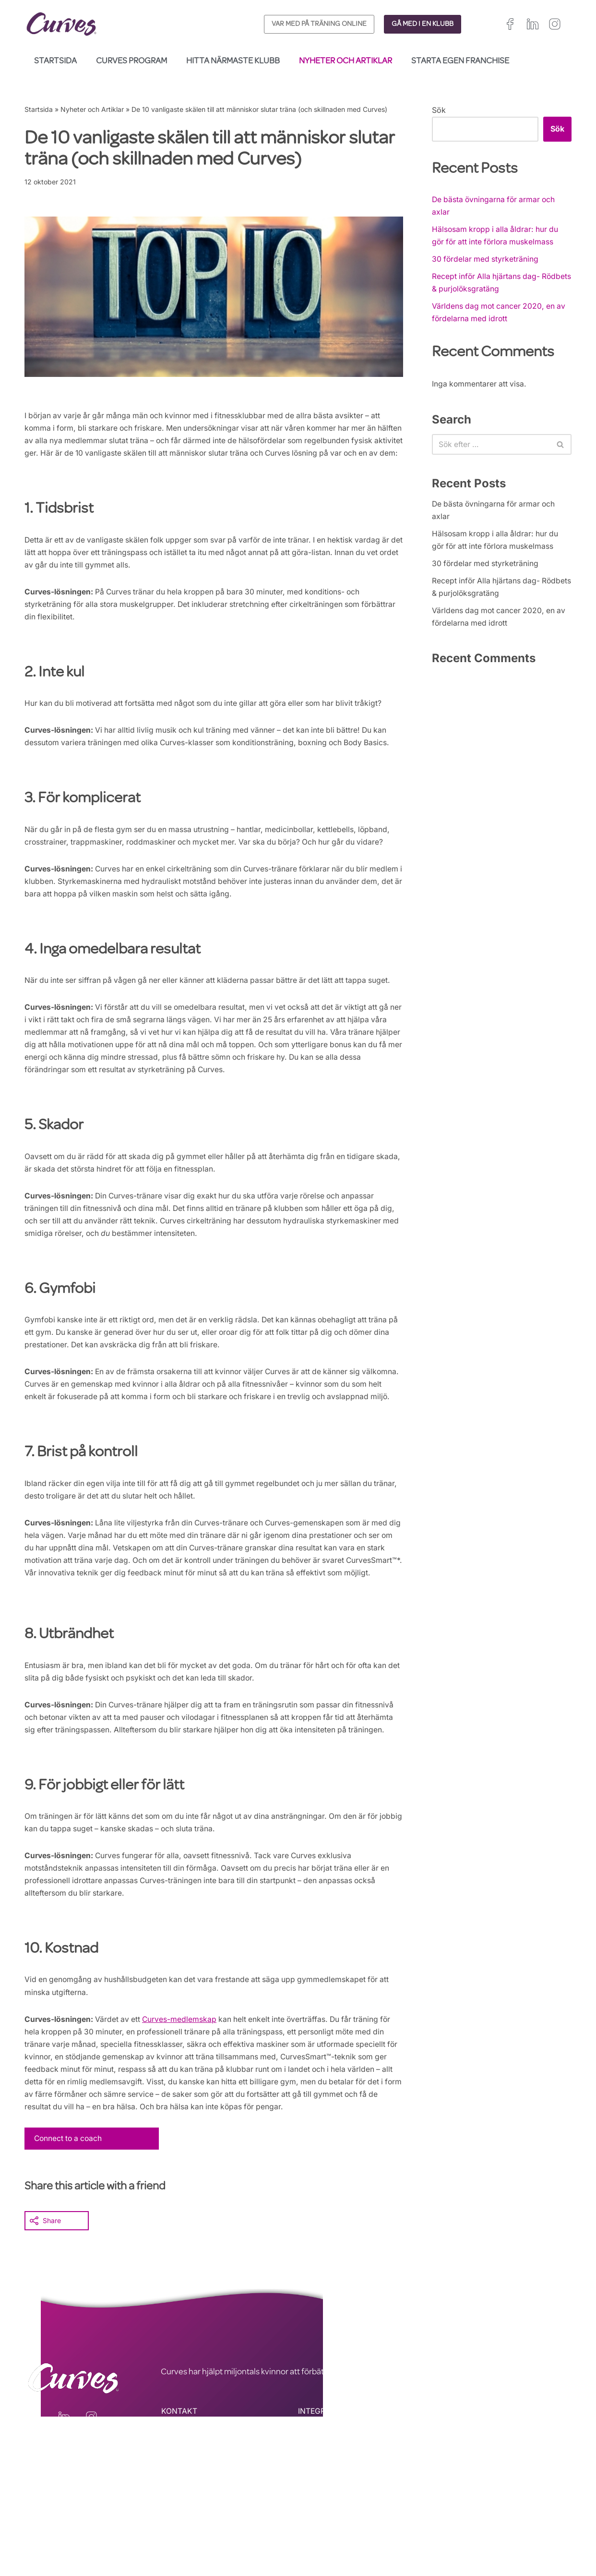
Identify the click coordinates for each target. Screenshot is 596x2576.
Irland (493, 2523)
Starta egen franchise (460, 61)
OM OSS (176, 2532)
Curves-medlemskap (183, 2109)
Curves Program (131, 61)
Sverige (537, 2535)
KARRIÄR (177, 2519)
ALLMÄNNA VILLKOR (336, 2519)
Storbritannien (456, 2523)
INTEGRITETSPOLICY (336, 2506)
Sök (439, 110)
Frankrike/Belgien (535, 2523)
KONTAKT (179, 2506)
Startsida (55, 61)
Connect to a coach (69, 2233)
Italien (476, 2535)
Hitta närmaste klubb (233, 61)
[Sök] (491, 450)
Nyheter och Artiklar (345, 61)
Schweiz (505, 2535)
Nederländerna (458, 2546)
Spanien (447, 2535)
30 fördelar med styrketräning (486, 261)
